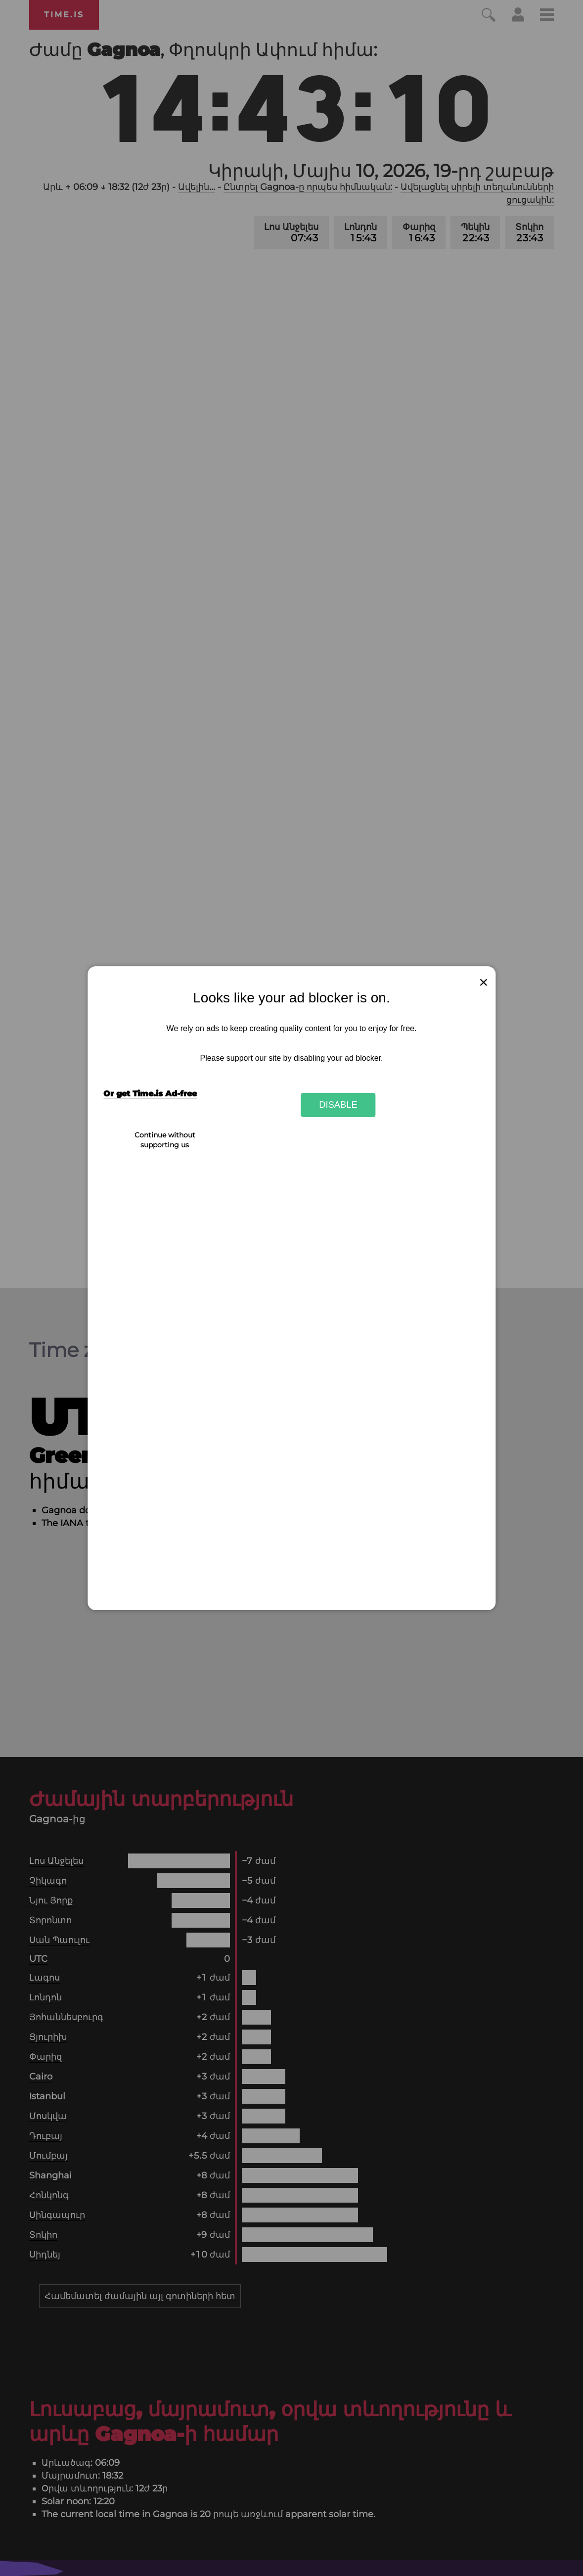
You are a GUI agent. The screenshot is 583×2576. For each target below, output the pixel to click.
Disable (338, 1104)
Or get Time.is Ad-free (150, 1093)
